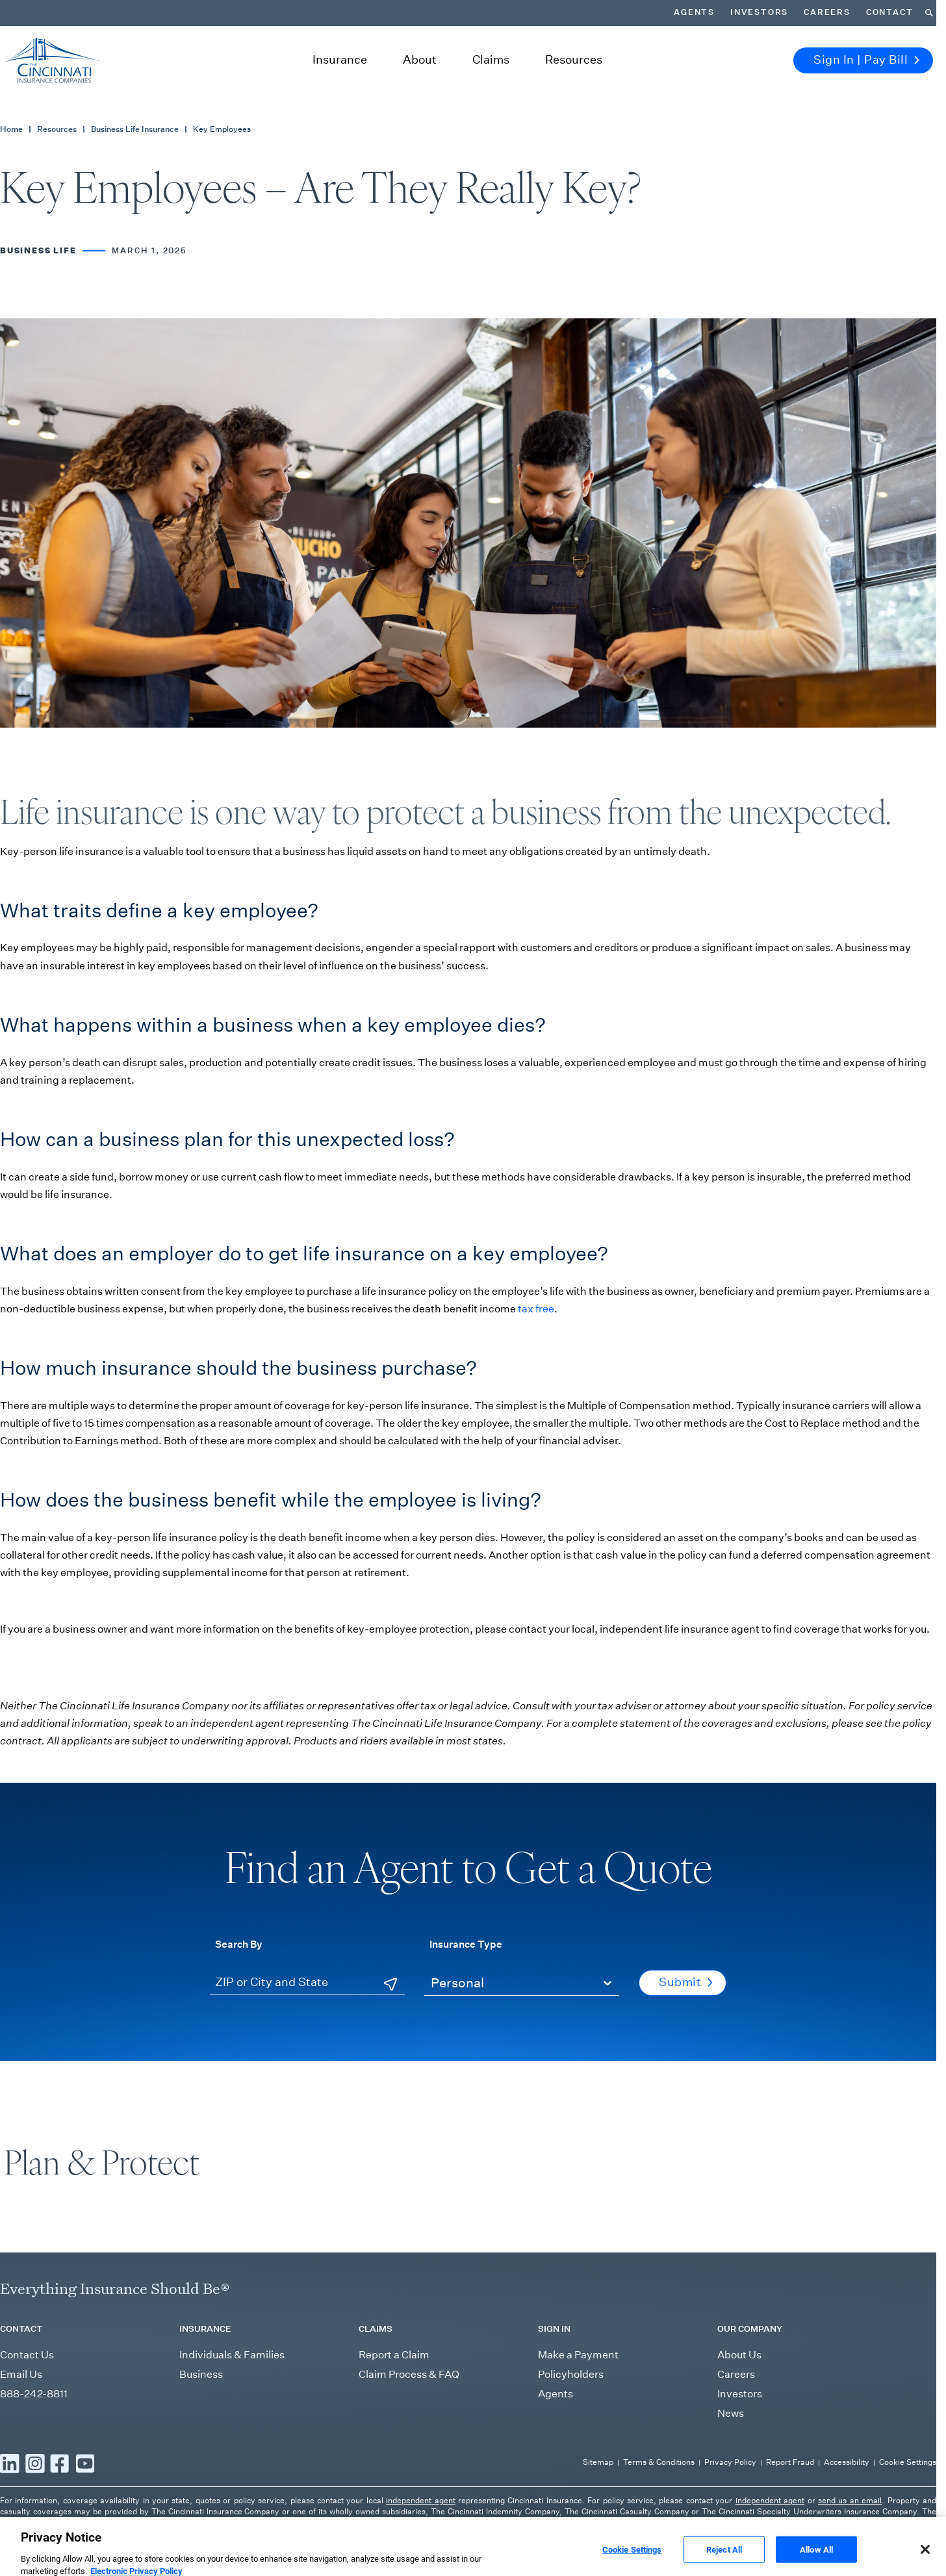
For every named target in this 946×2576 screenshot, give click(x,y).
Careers (827, 12)
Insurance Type (465, 1943)
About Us (739, 2355)
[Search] (929, 13)
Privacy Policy (730, 2462)
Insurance (340, 60)
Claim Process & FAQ (409, 2374)
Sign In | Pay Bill (866, 60)
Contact (890, 12)
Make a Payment (578, 2355)
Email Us (21, 2374)
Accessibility (846, 2462)
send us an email (850, 2500)
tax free (536, 1309)
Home (11, 128)
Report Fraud (790, 2462)
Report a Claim (394, 2355)
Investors (759, 12)
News (730, 2413)
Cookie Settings (907, 2462)
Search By (238, 1943)
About (420, 60)
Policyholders (571, 2374)
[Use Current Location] (390, 1984)
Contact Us (27, 2355)
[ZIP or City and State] (307, 1983)
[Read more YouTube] (85, 2463)
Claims (490, 60)
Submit (686, 1982)
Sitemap (598, 2462)
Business (201, 2374)
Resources (573, 60)
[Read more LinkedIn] (9, 2463)
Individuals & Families (232, 2355)
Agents (694, 12)
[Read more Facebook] (60, 2463)
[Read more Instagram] (35, 2463)
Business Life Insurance (135, 128)
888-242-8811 (34, 2394)
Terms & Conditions (659, 2462)
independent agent (420, 2500)
